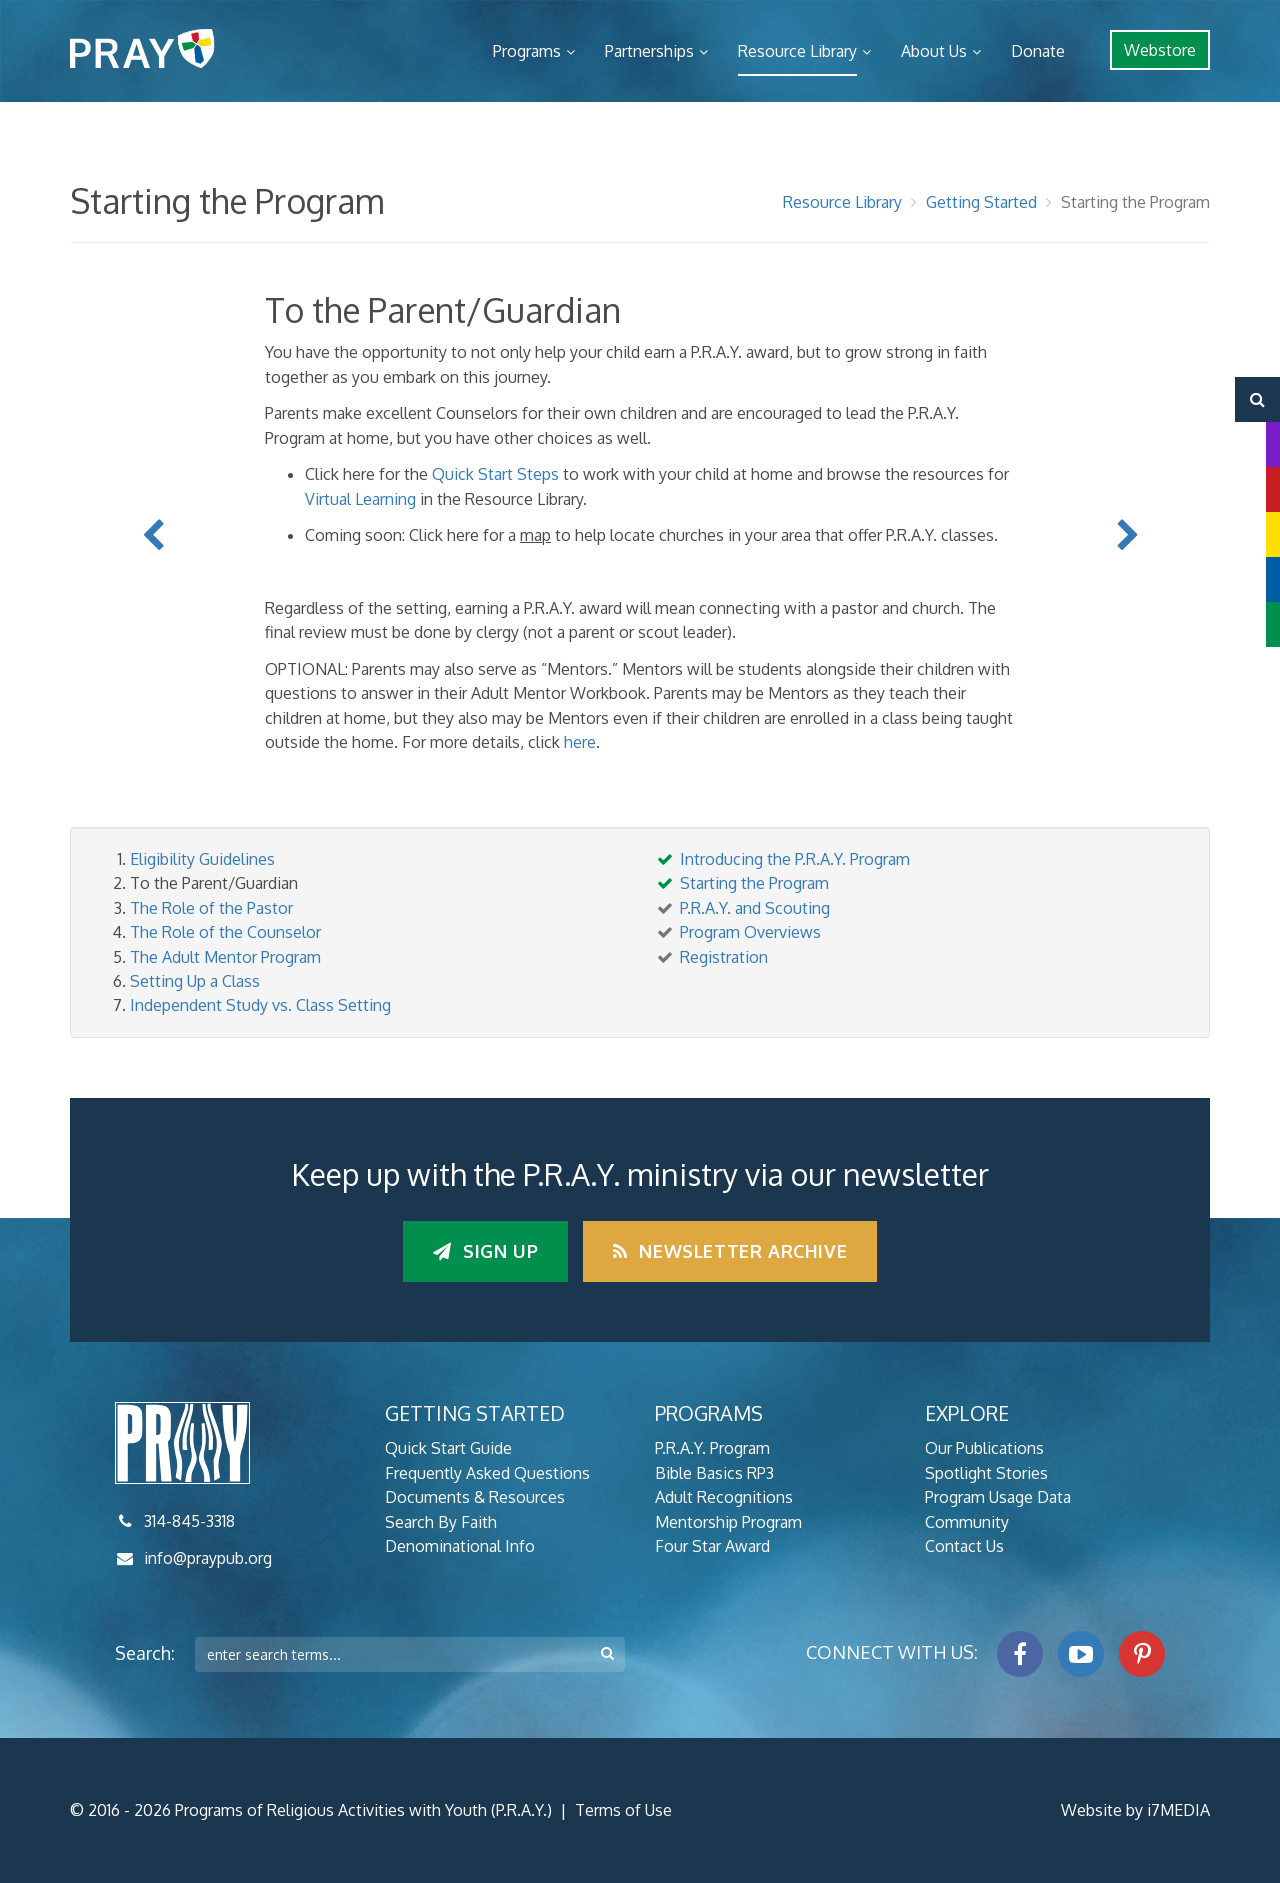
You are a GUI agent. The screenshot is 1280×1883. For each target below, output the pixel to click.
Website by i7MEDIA (1135, 1810)
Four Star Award (712, 1546)
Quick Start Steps (495, 474)
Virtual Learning (360, 499)
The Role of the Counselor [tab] (225, 932)
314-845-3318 (189, 1521)
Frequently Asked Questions (487, 1473)
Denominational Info (460, 1546)
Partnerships (649, 51)
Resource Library (797, 51)
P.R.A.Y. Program (712, 1448)
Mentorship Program (728, 1522)
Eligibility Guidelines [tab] (202, 859)
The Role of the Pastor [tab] (211, 908)
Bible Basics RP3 (714, 1473)
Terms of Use (623, 1810)
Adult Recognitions (724, 1497)
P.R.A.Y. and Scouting (755, 908)
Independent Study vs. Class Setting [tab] (260, 1005)
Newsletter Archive (730, 1251)
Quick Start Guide (448, 1448)
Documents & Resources (475, 1497)
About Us (934, 51)
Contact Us (964, 1546)
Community (967, 1522)
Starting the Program (1135, 202)
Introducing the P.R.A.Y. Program (795, 859)
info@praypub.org (208, 1558)
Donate (1038, 51)
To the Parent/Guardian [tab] (214, 883)
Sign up (485, 1251)
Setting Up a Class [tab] (195, 981)
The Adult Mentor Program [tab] (225, 957)
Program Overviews (750, 932)
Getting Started (981, 202)
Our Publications (984, 1448)
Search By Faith (441, 1522)
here (580, 742)
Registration (724, 957)
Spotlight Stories (986, 1473)
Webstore (1160, 50)
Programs (527, 51)
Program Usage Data (998, 1497)
